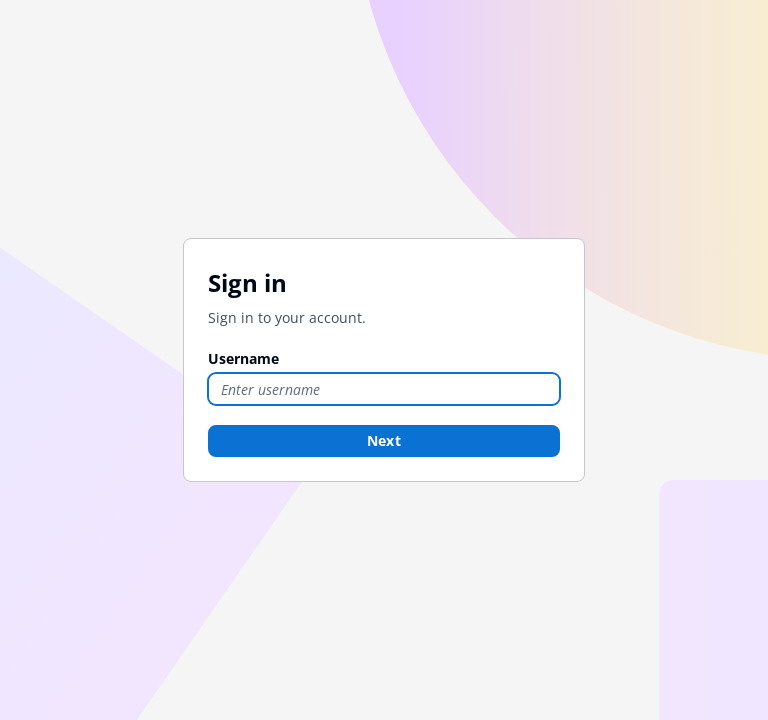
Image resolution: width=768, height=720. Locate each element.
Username (243, 358)
